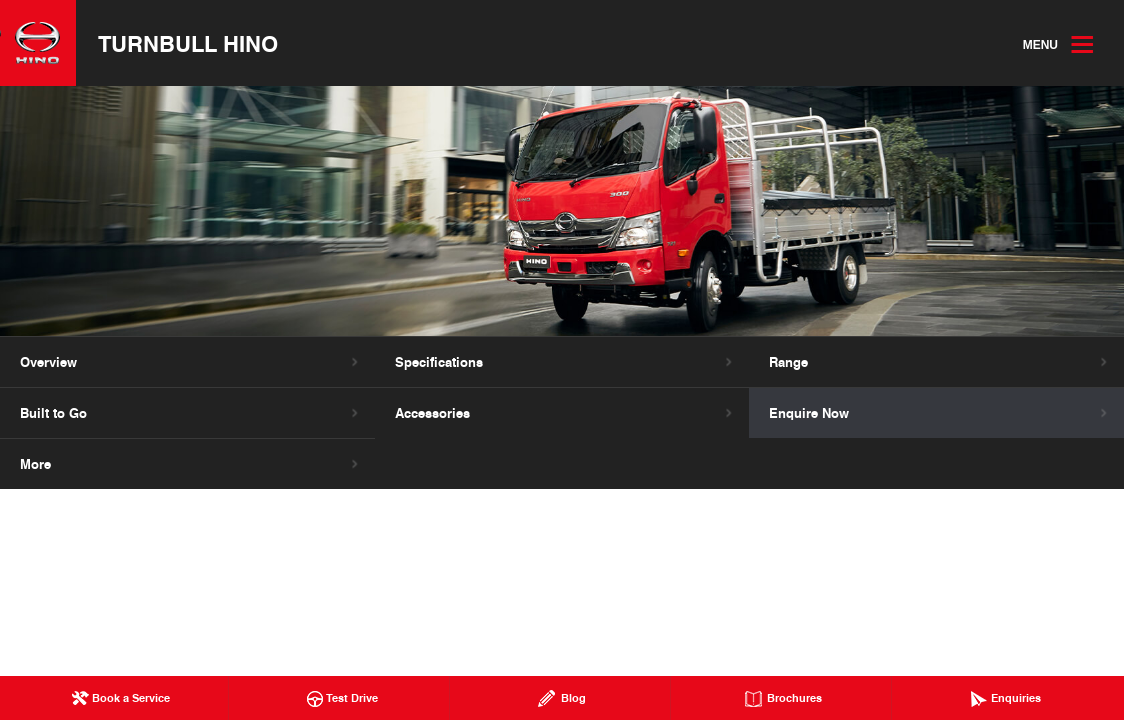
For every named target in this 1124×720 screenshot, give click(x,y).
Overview (48, 362)
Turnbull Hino (188, 43)
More (35, 464)
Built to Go (53, 413)
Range (788, 362)
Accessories (432, 413)
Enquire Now (809, 413)
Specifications (439, 362)
